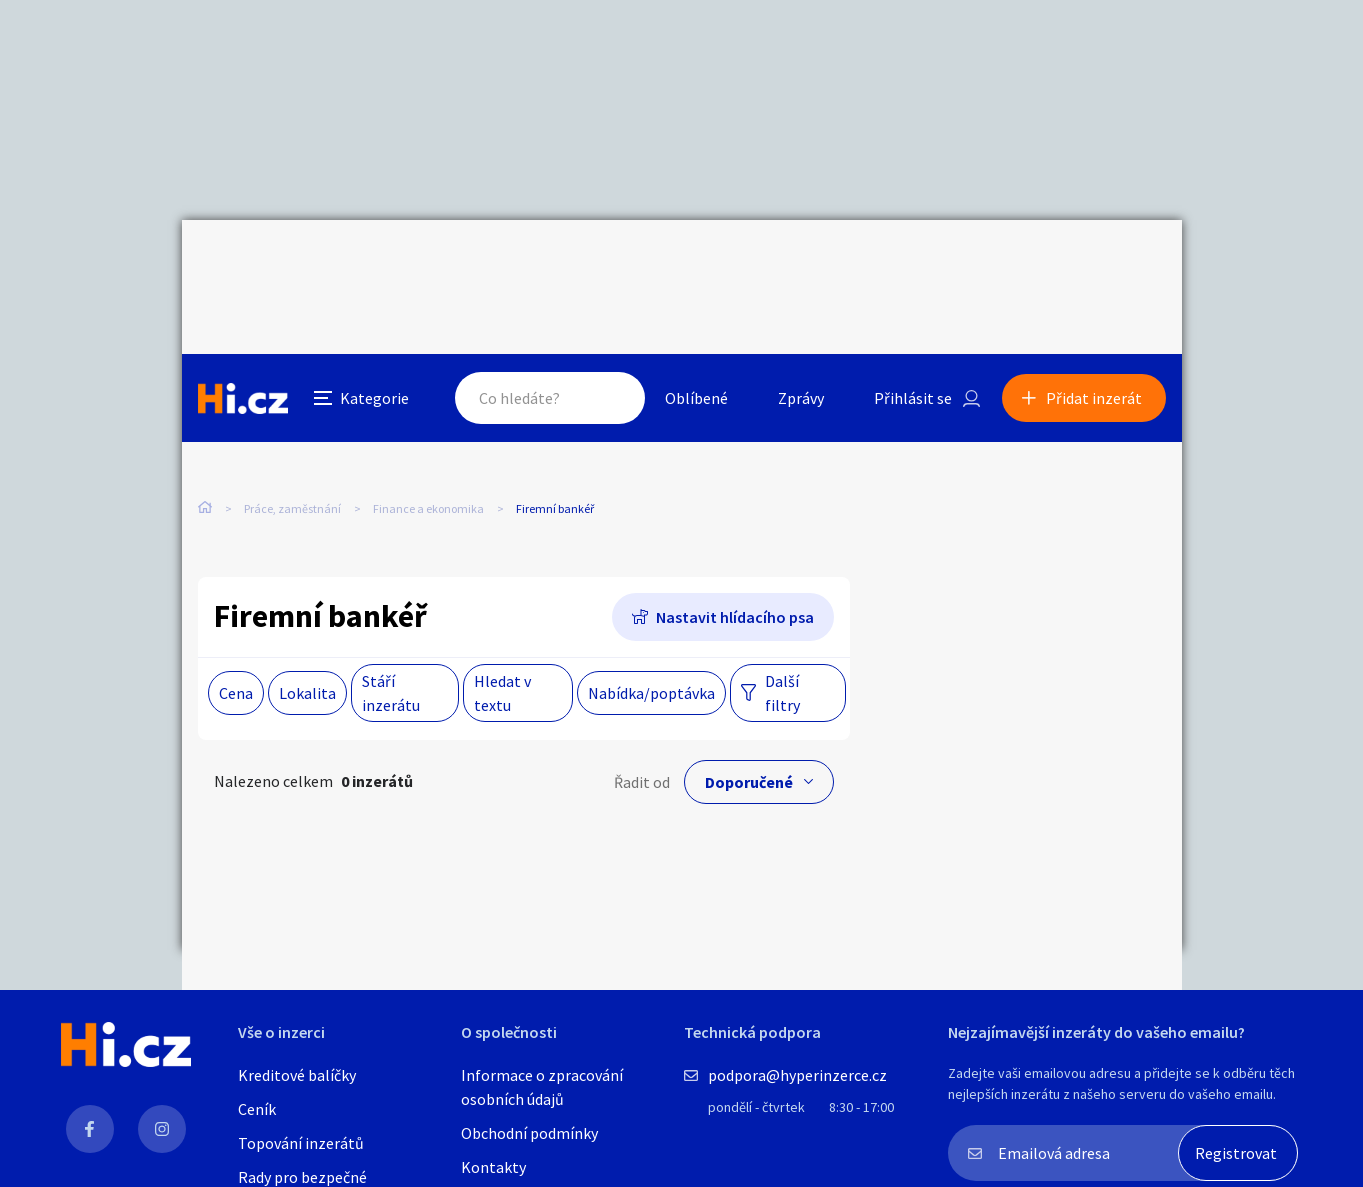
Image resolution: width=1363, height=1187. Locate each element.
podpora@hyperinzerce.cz (797, 1075)
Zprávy (801, 264)
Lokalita (307, 648)
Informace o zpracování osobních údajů (542, 1087)
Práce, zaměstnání (292, 419)
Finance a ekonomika (428, 419)
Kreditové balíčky (297, 1075)
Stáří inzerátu (391, 648)
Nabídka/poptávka (651, 648)
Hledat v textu (502, 648)
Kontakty (493, 1167)
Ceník (257, 1109)
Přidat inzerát (1094, 264)
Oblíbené (696, 264)
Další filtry (782, 648)
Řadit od (642, 737)
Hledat (610, 264)
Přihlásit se (913, 264)
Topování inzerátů (301, 1143)
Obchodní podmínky (529, 1133)
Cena (236, 648)
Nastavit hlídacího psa (735, 572)
